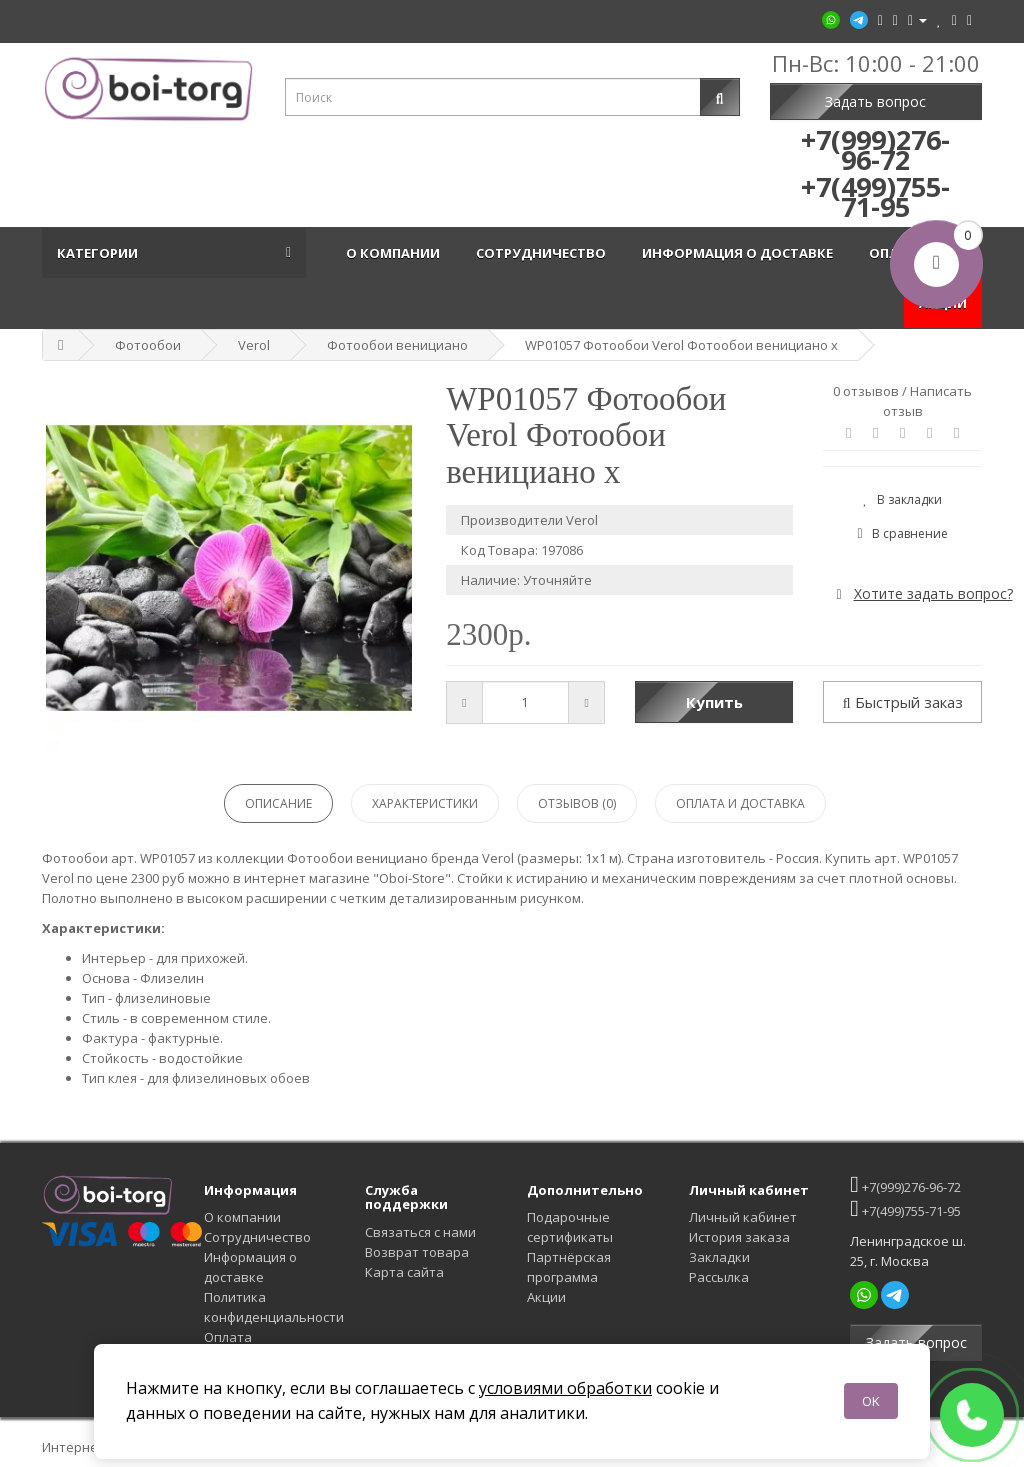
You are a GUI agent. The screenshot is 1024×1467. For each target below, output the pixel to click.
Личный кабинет (743, 1217)
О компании (396, 253)
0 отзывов (866, 391)
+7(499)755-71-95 (905, 1208)
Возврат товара (417, 1252)
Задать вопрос (875, 101)
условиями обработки (565, 1388)
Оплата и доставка (740, 803)
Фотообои (148, 345)
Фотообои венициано (397, 345)
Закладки (719, 1257)
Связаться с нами (420, 1232)
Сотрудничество (544, 253)
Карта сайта (404, 1272)
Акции (546, 1297)
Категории (100, 253)
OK (871, 1401)
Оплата (228, 1337)
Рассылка (719, 1277)
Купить (714, 702)
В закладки (902, 499)
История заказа (739, 1237)
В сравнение (903, 533)
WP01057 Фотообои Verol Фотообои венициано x (681, 345)
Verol (254, 345)
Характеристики (425, 803)
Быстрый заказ (903, 702)
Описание (278, 803)
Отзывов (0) (577, 803)
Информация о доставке (740, 253)
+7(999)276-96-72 (905, 1184)
